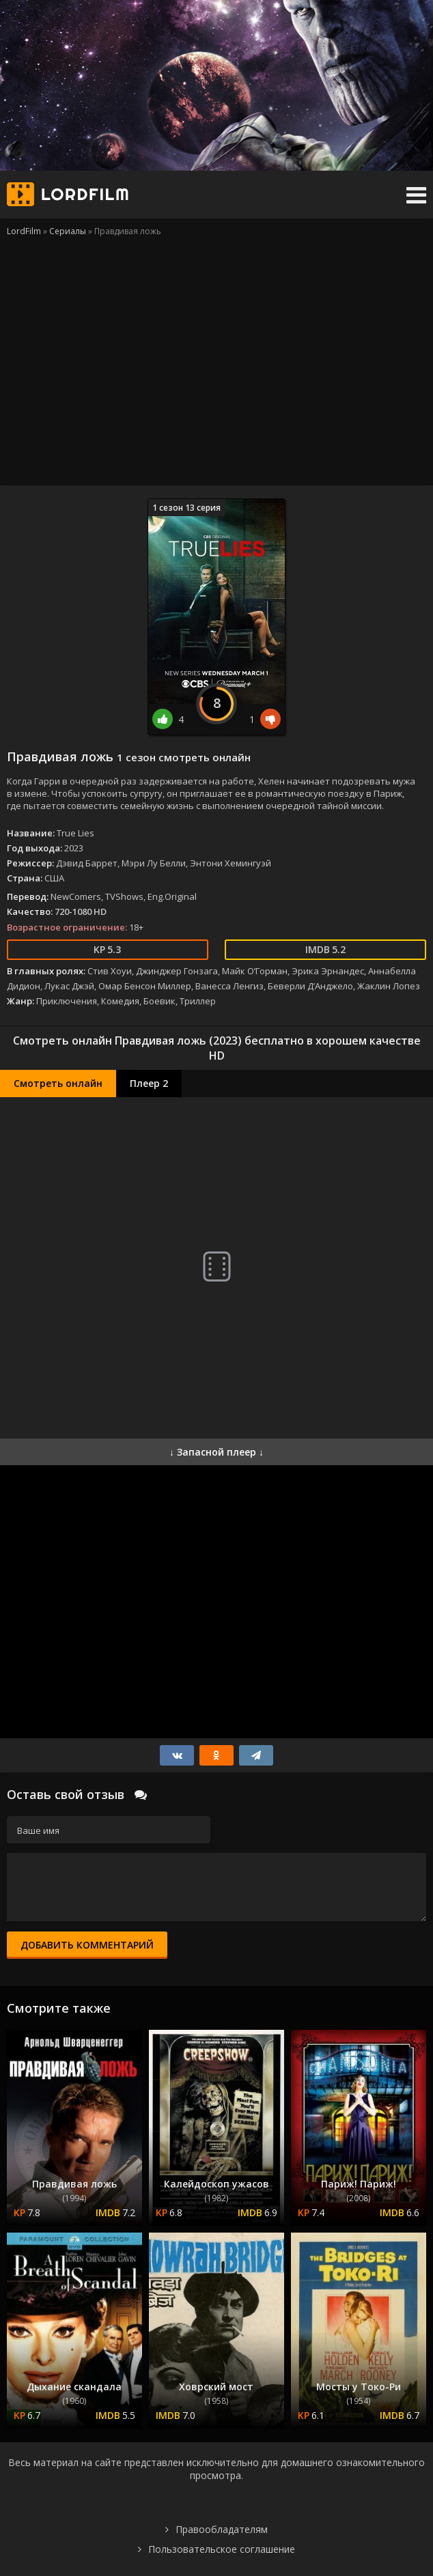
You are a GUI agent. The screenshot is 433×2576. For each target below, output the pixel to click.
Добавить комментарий (87, 1944)
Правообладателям (222, 2529)
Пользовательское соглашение (221, 2549)
